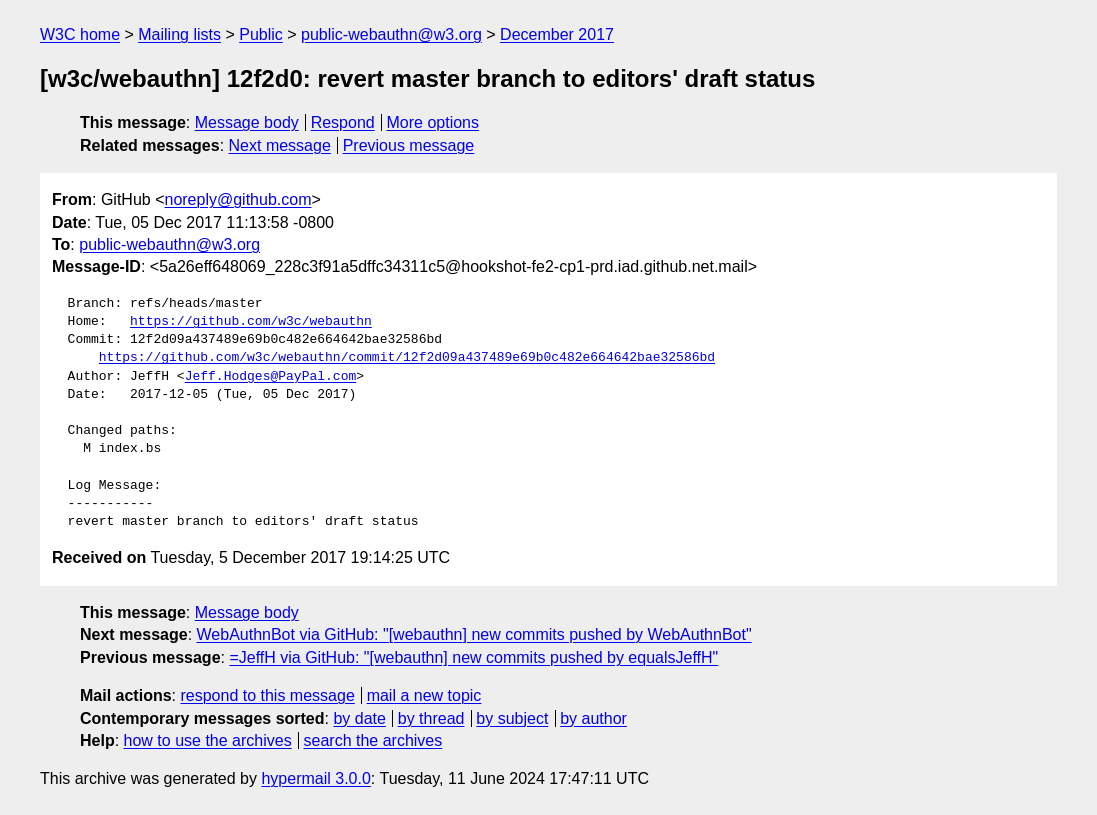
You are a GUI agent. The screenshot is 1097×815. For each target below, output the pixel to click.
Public (261, 34)
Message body (247, 122)
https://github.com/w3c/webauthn (251, 322)
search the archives (373, 740)
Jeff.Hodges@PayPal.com (271, 377)
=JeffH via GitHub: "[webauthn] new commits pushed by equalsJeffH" (473, 657)
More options (433, 122)
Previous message (409, 145)
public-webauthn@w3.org (391, 34)
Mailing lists (179, 34)
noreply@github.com (237, 199)
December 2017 (557, 34)
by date (359, 718)
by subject (512, 718)
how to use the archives (208, 740)
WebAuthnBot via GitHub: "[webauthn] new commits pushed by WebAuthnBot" (474, 634)
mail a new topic (424, 695)
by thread (431, 718)
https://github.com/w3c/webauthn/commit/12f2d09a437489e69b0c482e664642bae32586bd (407, 358)
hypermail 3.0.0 (315, 778)
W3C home (80, 34)
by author (593, 718)
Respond (343, 122)
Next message (280, 145)
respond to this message (267, 695)
